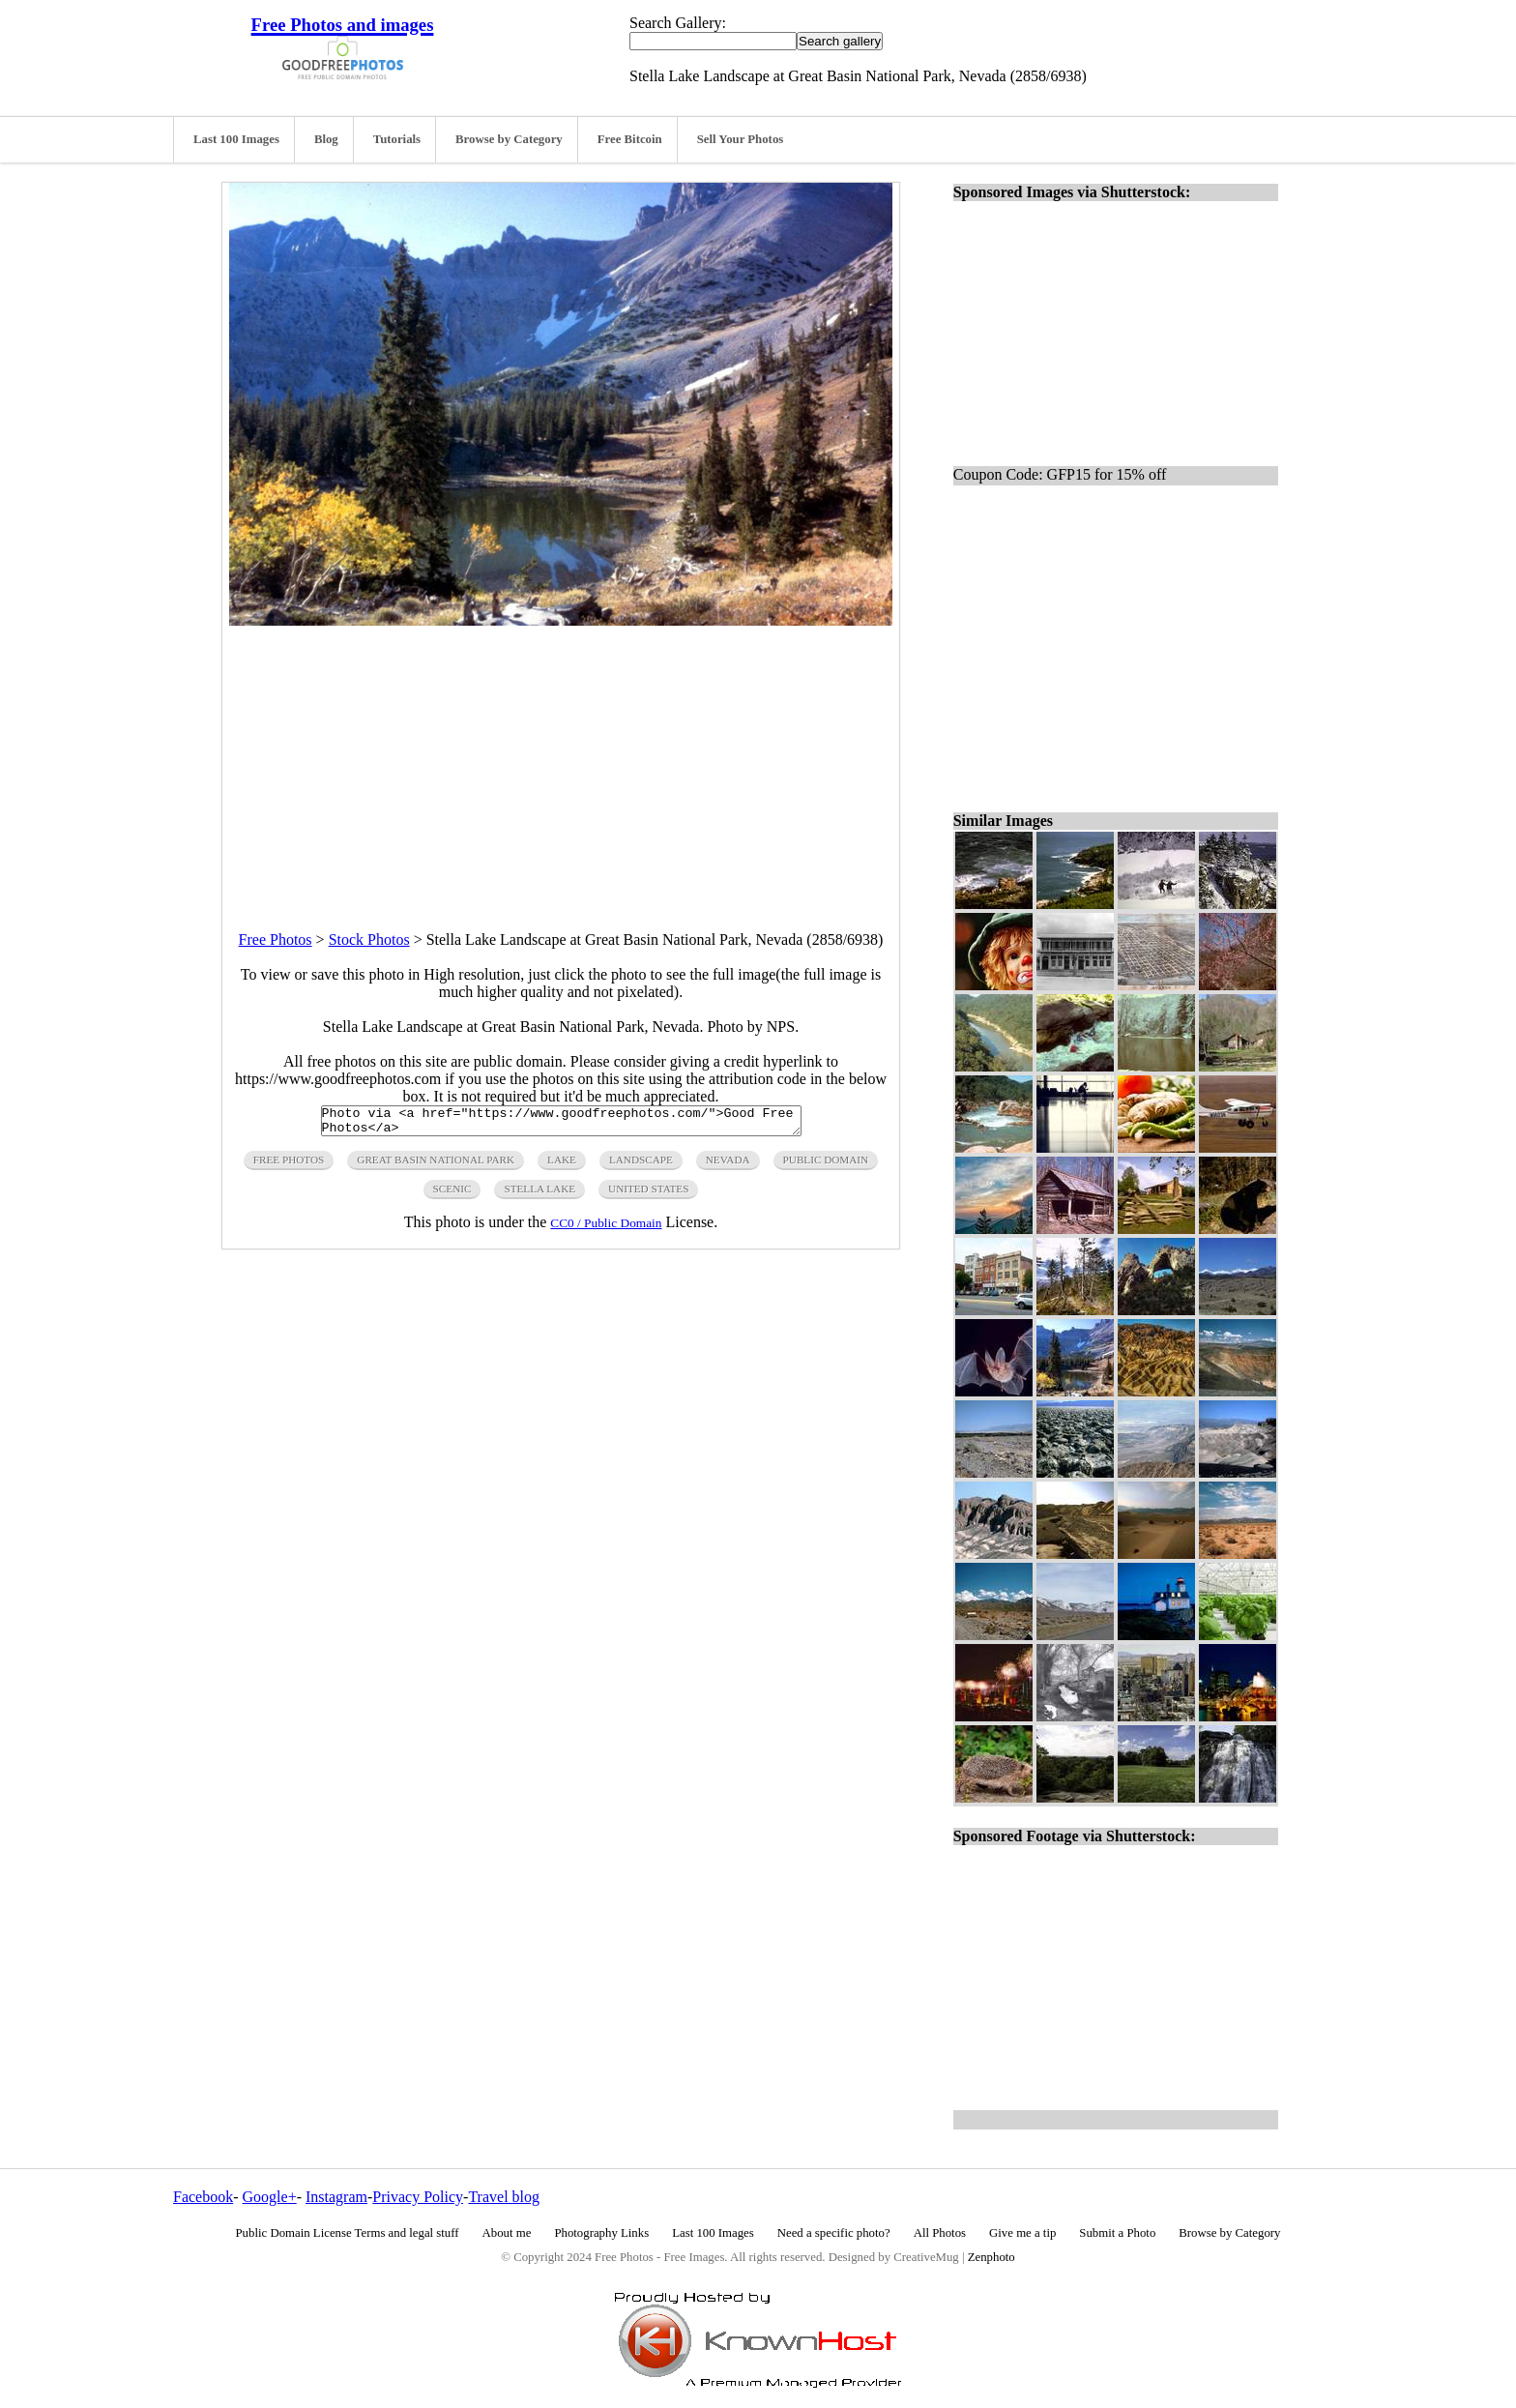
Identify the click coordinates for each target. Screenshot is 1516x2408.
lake (561, 1165)
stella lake (539, 1194)
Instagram (336, 2196)
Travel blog (503, 2196)
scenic (452, 1194)
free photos (288, 1165)
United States (648, 1194)
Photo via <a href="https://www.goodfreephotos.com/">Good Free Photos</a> (561, 1123)
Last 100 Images (236, 139)
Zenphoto (991, 2257)
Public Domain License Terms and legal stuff (347, 2233)
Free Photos (275, 939)
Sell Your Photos (740, 139)
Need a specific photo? (833, 2233)
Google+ (270, 2196)
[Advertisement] (560, 761)
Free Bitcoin (630, 139)
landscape (641, 1165)
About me (507, 2233)
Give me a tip (1022, 2233)
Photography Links (601, 2233)
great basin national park (435, 1165)
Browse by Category (509, 139)
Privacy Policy (417, 2196)
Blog (326, 139)
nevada (728, 1165)
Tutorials (397, 139)
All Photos (940, 2233)
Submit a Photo (1117, 2233)
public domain (826, 1165)
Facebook (203, 2196)
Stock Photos (369, 939)
